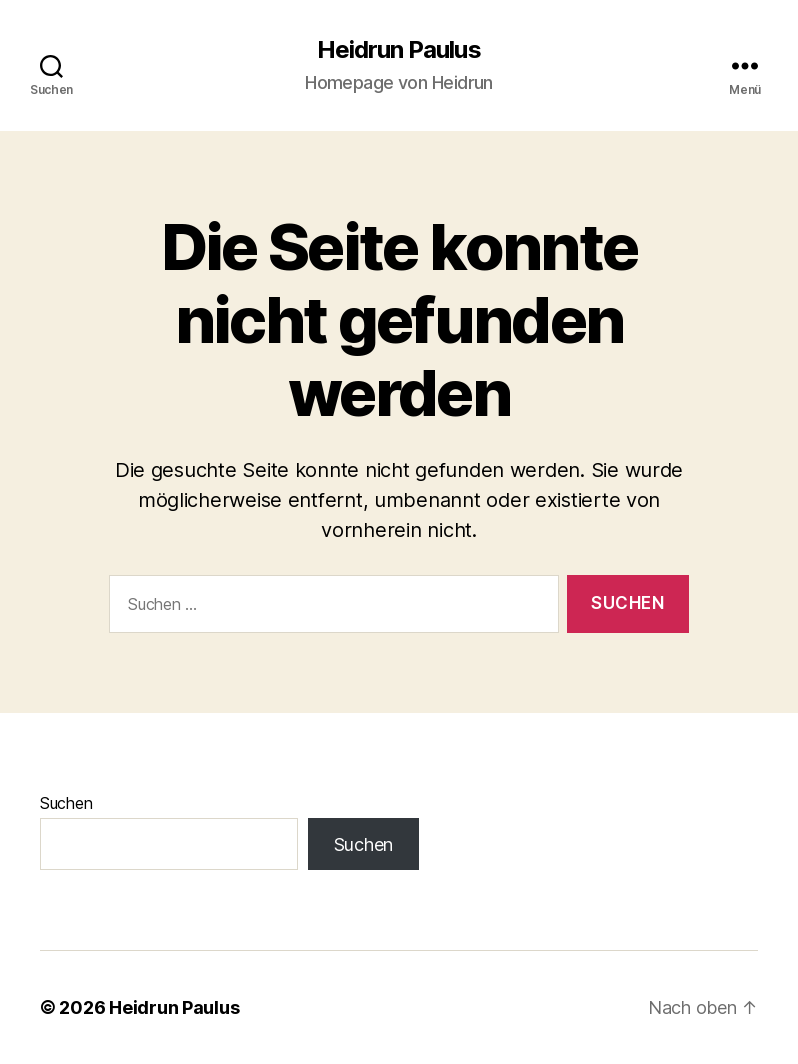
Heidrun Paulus (398, 50)
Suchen (66, 803)
